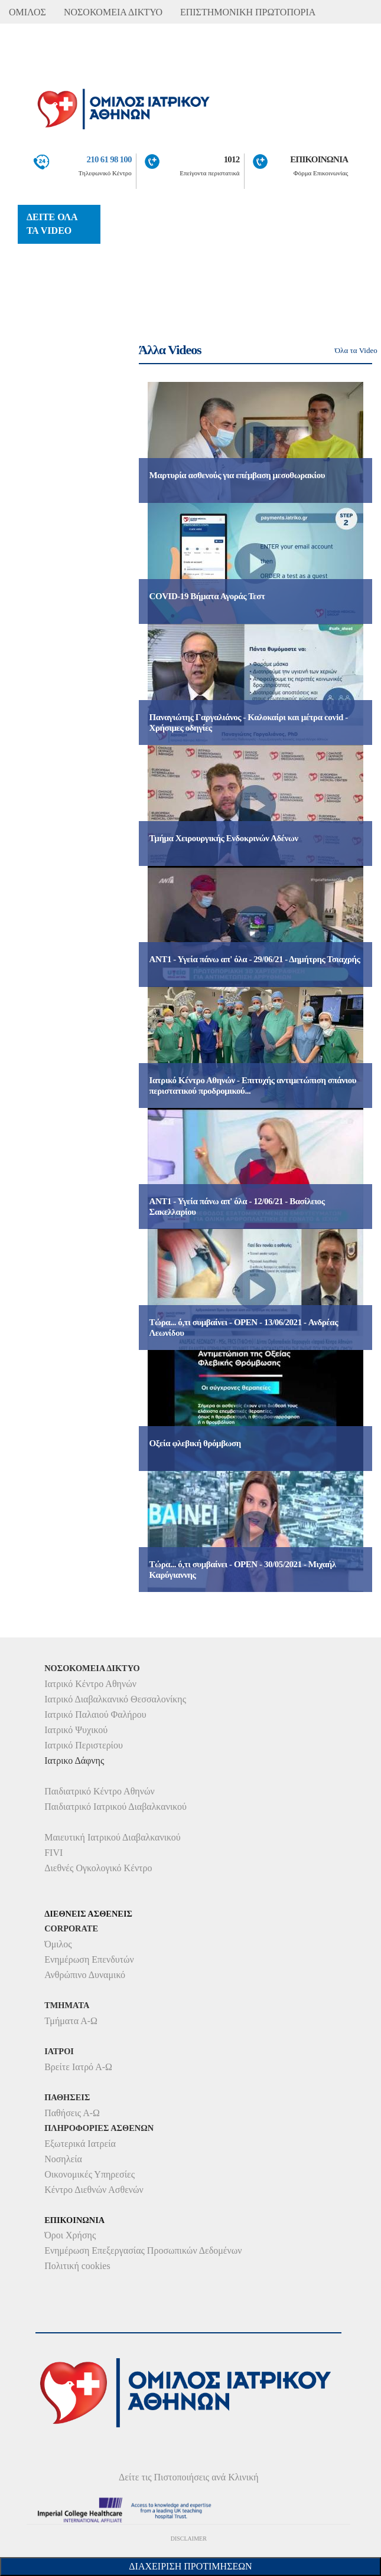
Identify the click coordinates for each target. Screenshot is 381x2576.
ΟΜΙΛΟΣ (27, 12)
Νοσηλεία (63, 2159)
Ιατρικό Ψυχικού (76, 1730)
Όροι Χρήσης (70, 2235)
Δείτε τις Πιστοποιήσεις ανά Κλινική (189, 2477)
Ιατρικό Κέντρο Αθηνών (90, 1684)
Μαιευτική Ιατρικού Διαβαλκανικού (112, 1837)
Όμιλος (58, 1944)
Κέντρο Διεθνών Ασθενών (94, 2190)
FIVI (53, 1853)
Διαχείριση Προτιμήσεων (190, 2566)
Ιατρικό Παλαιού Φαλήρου (95, 1714)
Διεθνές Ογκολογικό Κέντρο (98, 1868)
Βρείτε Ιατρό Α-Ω (78, 2067)
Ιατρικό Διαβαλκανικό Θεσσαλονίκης (115, 1699)
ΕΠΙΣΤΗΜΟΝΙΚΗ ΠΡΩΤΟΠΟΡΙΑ (247, 12)
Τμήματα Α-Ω (70, 2021)
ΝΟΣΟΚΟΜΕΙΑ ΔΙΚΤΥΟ (113, 12)
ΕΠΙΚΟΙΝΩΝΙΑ (319, 159)
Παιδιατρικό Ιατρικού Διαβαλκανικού (115, 1807)
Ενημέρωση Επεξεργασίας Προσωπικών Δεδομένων (143, 2250)
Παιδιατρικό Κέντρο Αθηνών (99, 1791)
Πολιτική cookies (77, 2266)
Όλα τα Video (356, 350)
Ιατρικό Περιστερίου (83, 1745)
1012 (232, 159)
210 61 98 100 (108, 159)
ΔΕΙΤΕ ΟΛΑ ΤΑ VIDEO (52, 224)
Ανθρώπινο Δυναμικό (84, 1975)
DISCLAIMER (189, 2538)
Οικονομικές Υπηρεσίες (89, 2174)
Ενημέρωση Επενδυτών (89, 1959)
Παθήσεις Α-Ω (72, 2113)
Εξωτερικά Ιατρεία (80, 2144)
